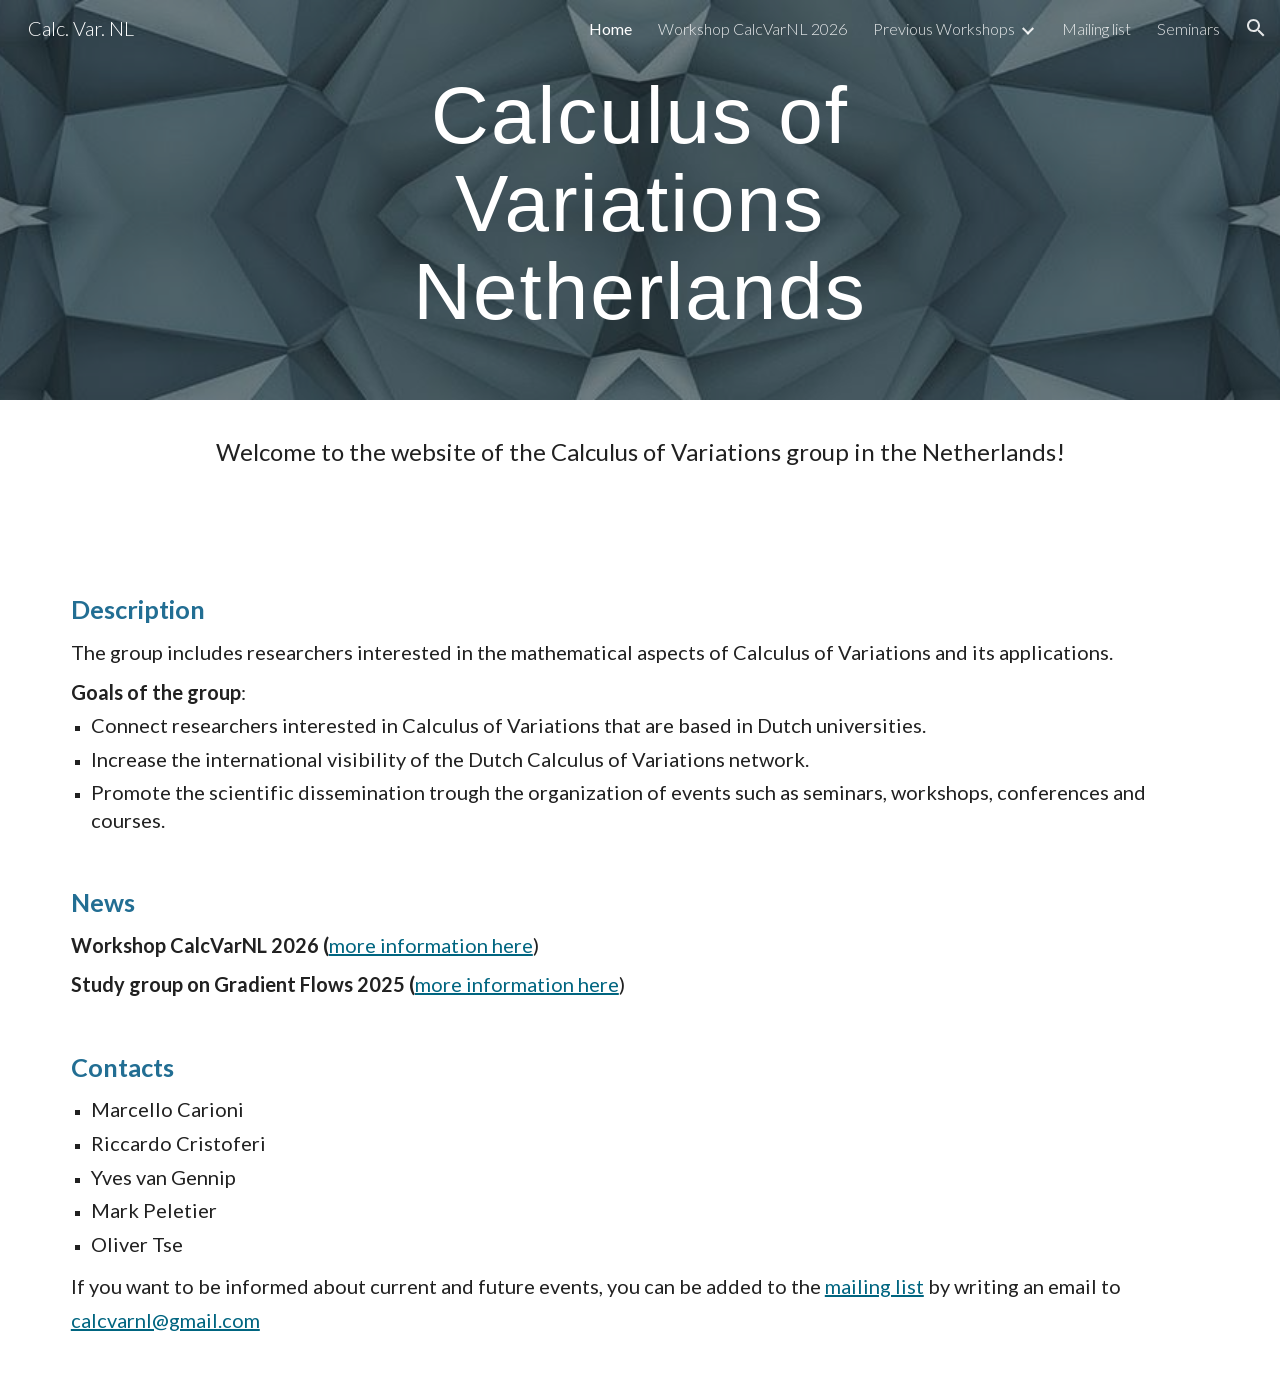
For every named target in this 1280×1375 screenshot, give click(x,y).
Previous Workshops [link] (944, 28)
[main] (640, 200)
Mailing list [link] (1096, 28)
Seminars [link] (1188, 28)
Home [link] (610, 28)
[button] (1256, 28)
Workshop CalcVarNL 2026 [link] (752, 28)
